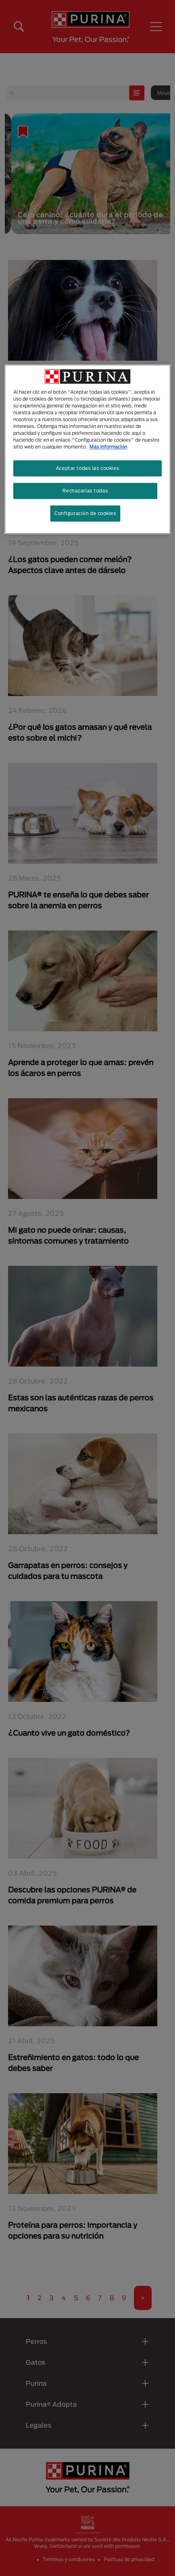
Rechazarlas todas (85, 491)
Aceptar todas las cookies (87, 468)
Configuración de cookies (85, 513)
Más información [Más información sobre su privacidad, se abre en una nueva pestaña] (108, 447)
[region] (87, 449)
